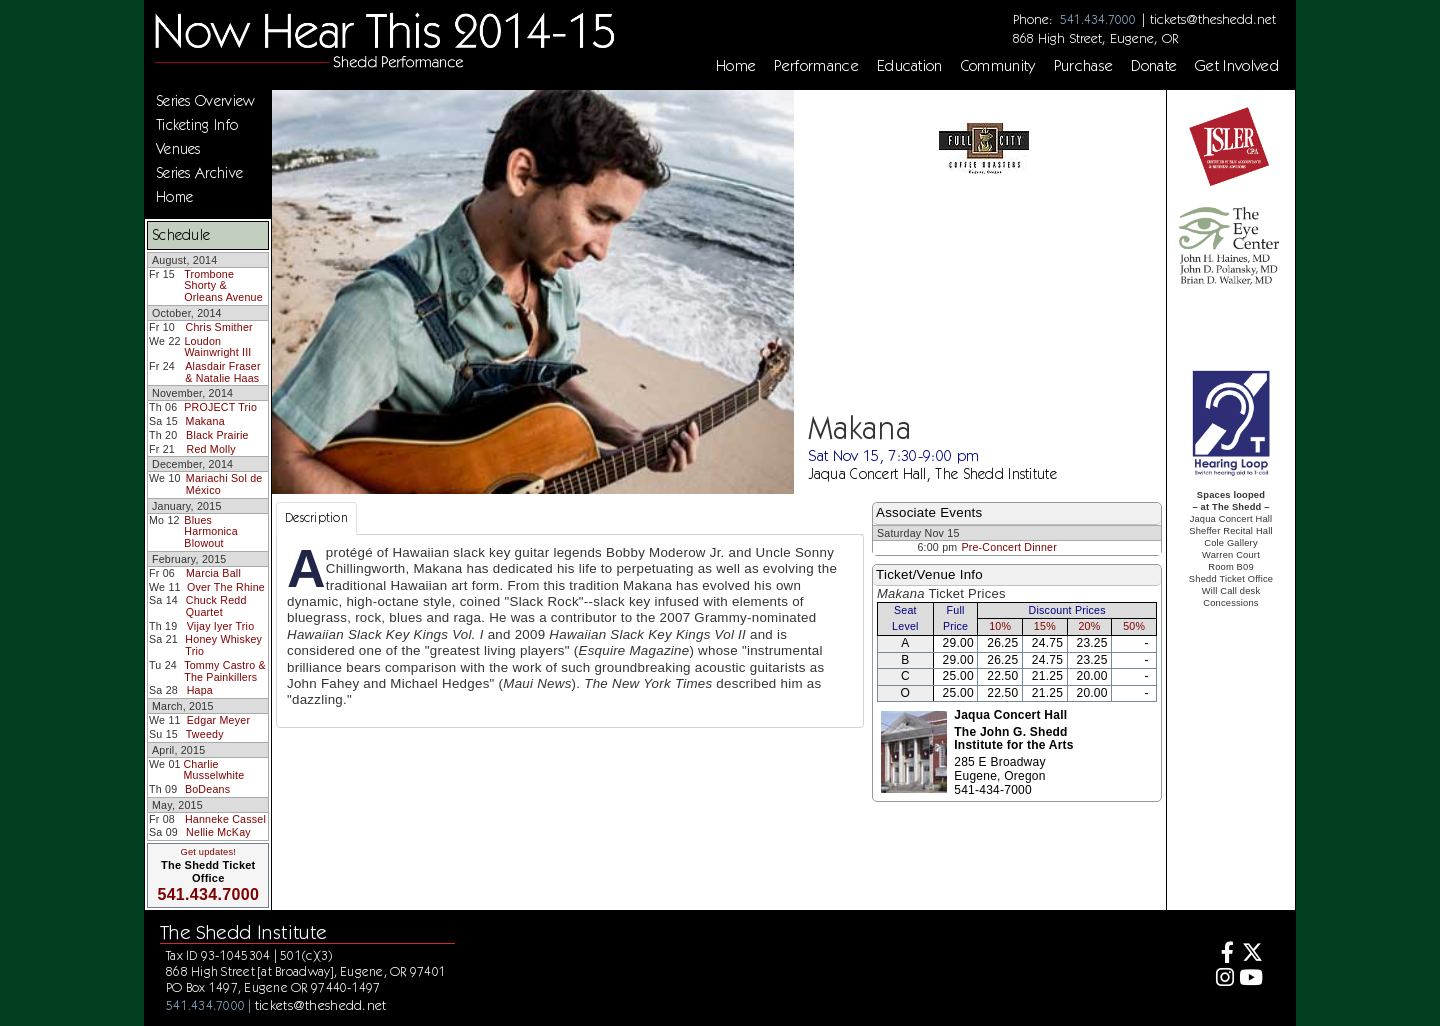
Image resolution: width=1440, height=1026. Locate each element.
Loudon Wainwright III (217, 347)
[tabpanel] (570, 631)
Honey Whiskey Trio (223, 645)
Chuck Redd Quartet (216, 606)
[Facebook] (1222, 954)
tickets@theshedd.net (1213, 19)
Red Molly (211, 449)
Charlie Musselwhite (213, 770)
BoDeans (207, 789)
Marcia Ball (213, 573)
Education (910, 66)
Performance (816, 66)
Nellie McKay (218, 832)
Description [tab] (316, 517)
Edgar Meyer (218, 720)
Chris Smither (218, 327)
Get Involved (1237, 66)
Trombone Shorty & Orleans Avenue (223, 285)
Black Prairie (217, 435)
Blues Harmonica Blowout (210, 531)
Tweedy (205, 734)
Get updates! (208, 852)
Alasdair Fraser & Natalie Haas (222, 372)
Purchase (1084, 66)
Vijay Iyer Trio (221, 626)
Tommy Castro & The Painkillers (225, 671)
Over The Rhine (226, 587)
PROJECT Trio (220, 407)
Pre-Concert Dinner (1009, 547)
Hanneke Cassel (225, 819)
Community (998, 66)
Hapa (200, 690)
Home (736, 66)
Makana (205, 421)
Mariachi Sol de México (224, 484)
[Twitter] (1251, 954)
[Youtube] (1251, 979)
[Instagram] (1222, 979)
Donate (1154, 66)
